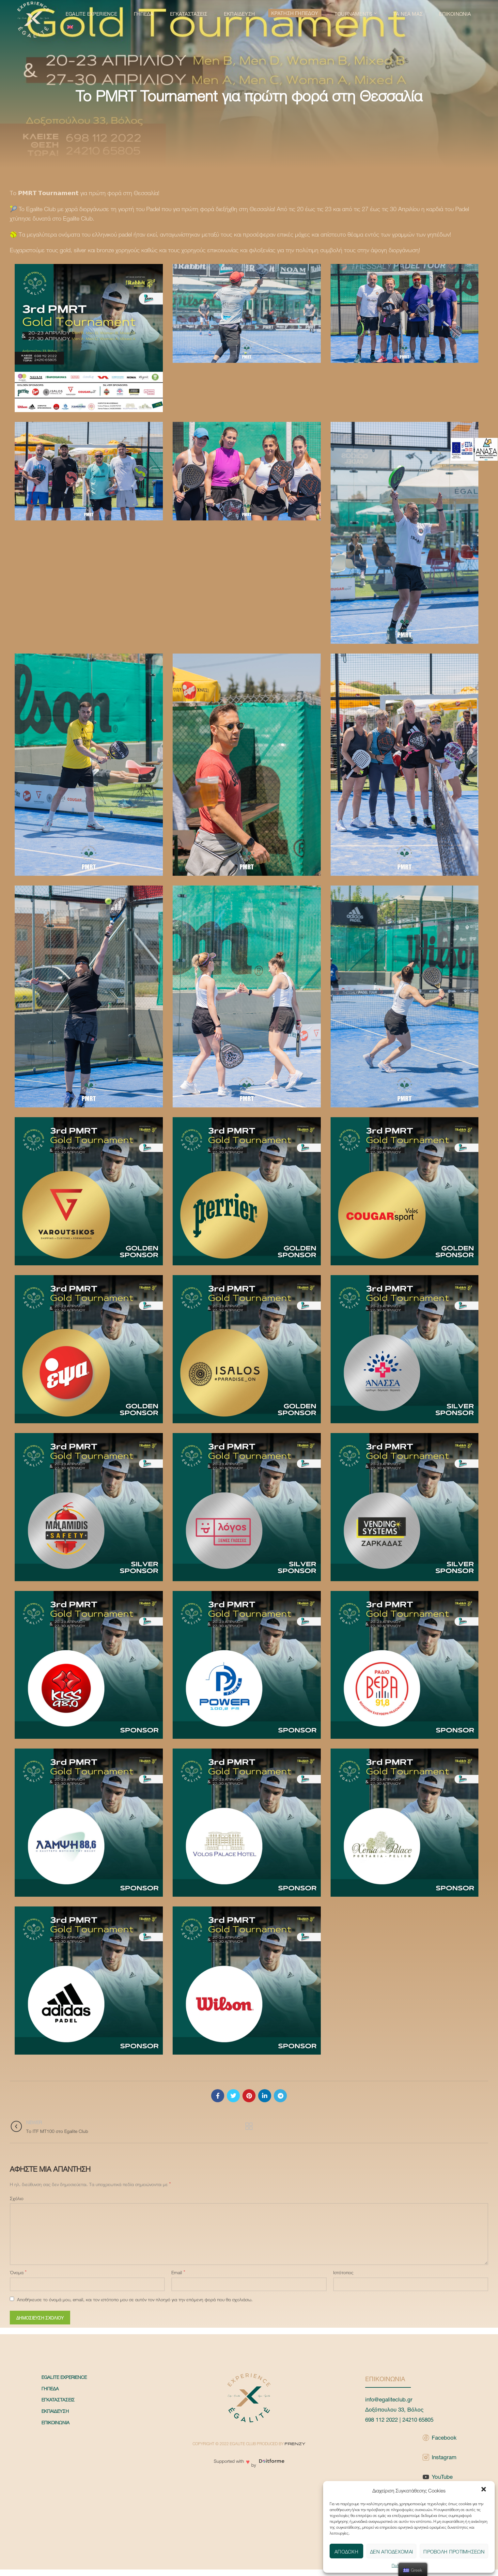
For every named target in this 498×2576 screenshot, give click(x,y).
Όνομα (18, 2271)
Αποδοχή (346, 2550)
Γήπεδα (50, 2388)
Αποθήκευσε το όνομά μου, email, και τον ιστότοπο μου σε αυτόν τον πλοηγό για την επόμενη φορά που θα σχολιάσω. (135, 2298)
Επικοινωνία (55, 2422)
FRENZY (295, 2444)
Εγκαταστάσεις (58, 2399)
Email (178, 2271)
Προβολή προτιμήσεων (454, 2550)
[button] (484, 2490)
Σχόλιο (16, 2197)
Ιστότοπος (343, 2271)
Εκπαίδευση (55, 2410)
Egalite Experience (64, 2376)
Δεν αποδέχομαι (391, 2550)
